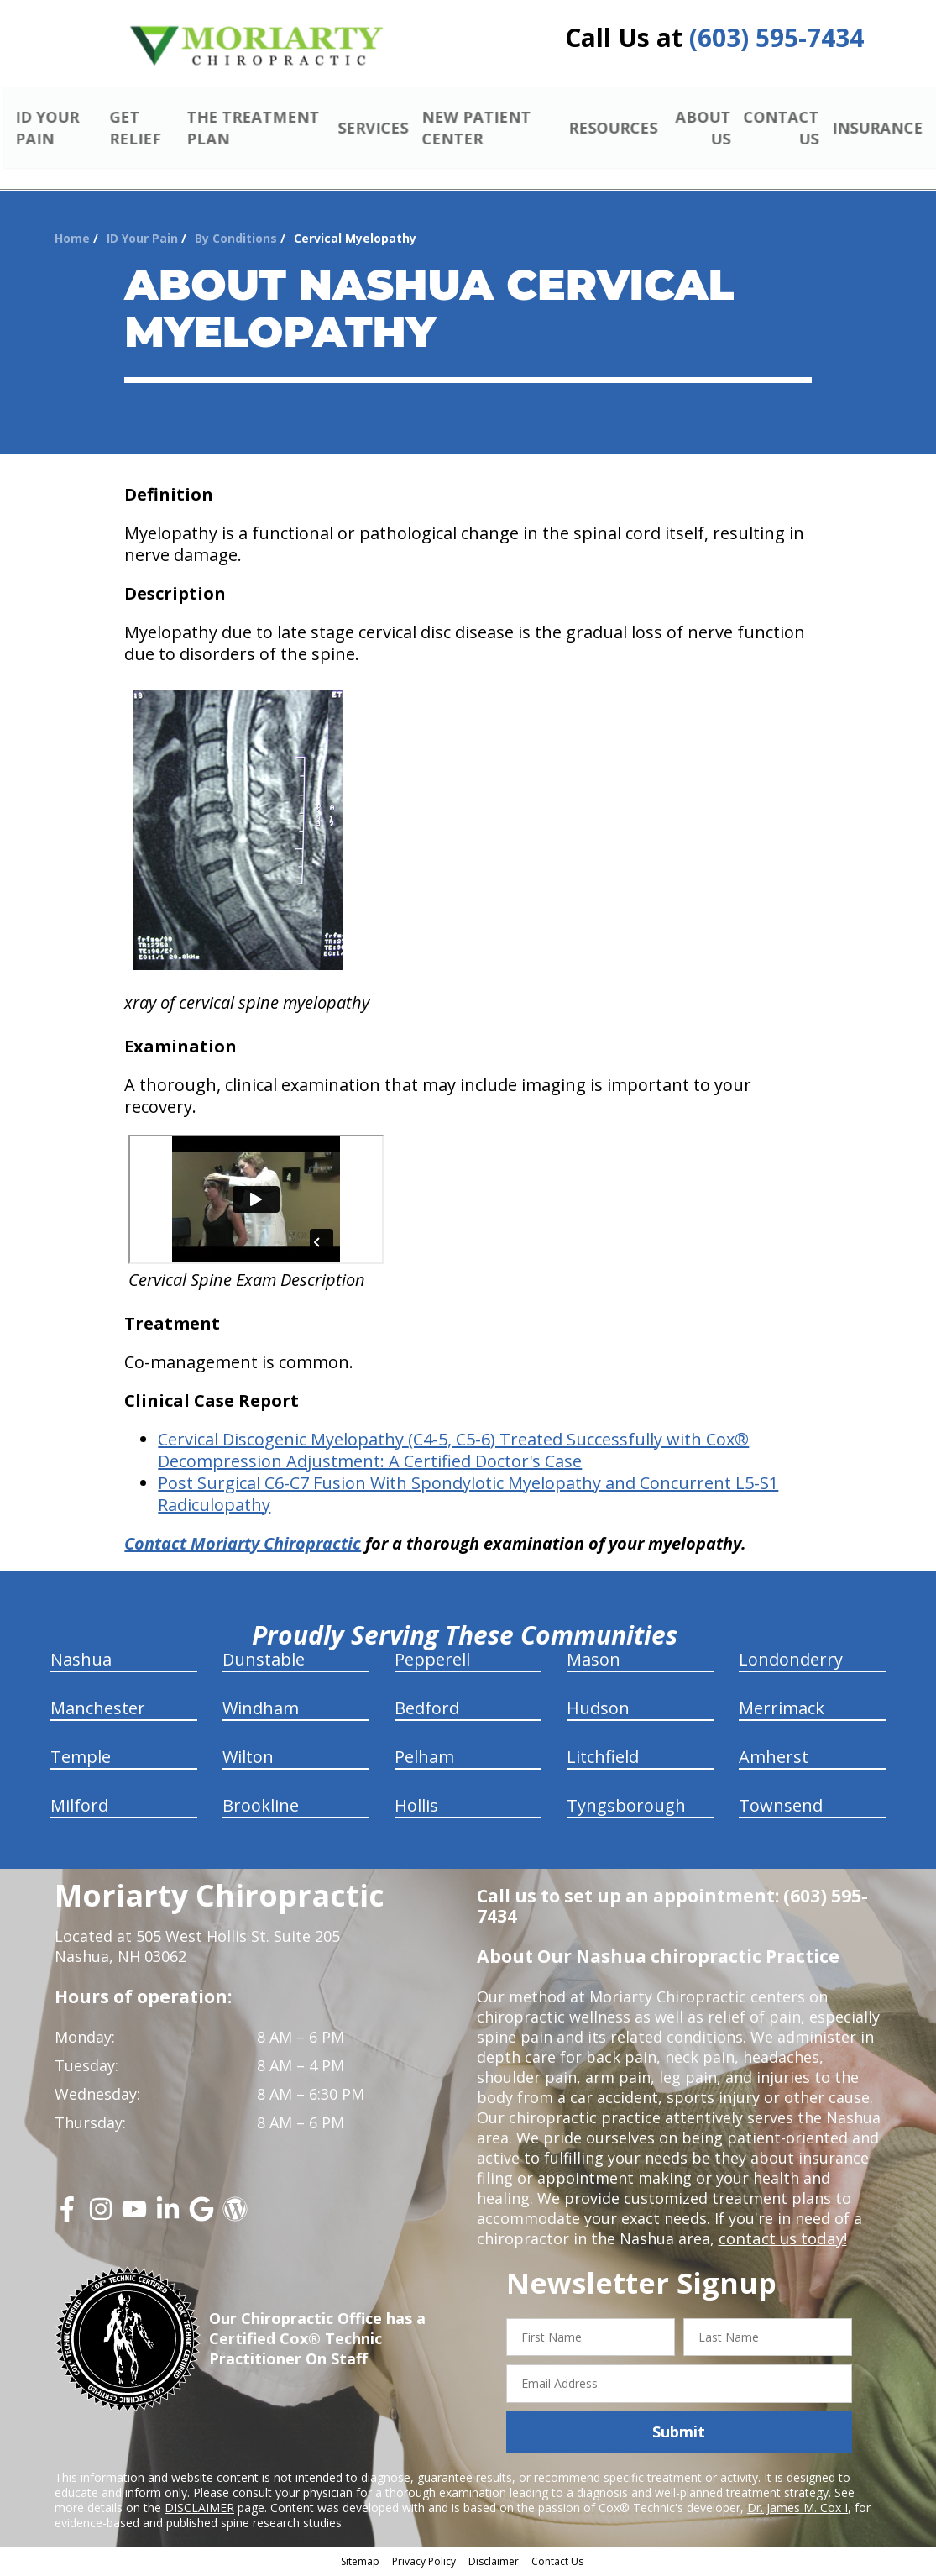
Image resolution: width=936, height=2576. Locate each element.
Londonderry (791, 1661)
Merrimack (781, 1709)
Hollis (416, 1807)
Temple (80, 1758)
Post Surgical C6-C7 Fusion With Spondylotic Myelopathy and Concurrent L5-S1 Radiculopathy (468, 1495)
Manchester (97, 1709)
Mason (593, 1661)
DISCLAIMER (199, 2510)
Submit (678, 2434)
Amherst (773, 1758)
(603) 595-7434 (776, 37)
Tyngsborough (626, 1807)
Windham (260, 1709)
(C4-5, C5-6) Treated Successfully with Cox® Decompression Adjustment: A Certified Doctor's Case (453, 1452)
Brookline (260, 1807)
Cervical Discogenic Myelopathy (283, 1441)
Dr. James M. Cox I (797, 2510)
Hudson (598, 1709)
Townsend (781, 1807)
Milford (79, 1807)
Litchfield (603, 1758)
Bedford (427, 1709)
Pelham (424, 1758)
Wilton (248, 1758)
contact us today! (781, 2240)
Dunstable (263, 1661)
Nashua (81, 1661)
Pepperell (432, 1661)
